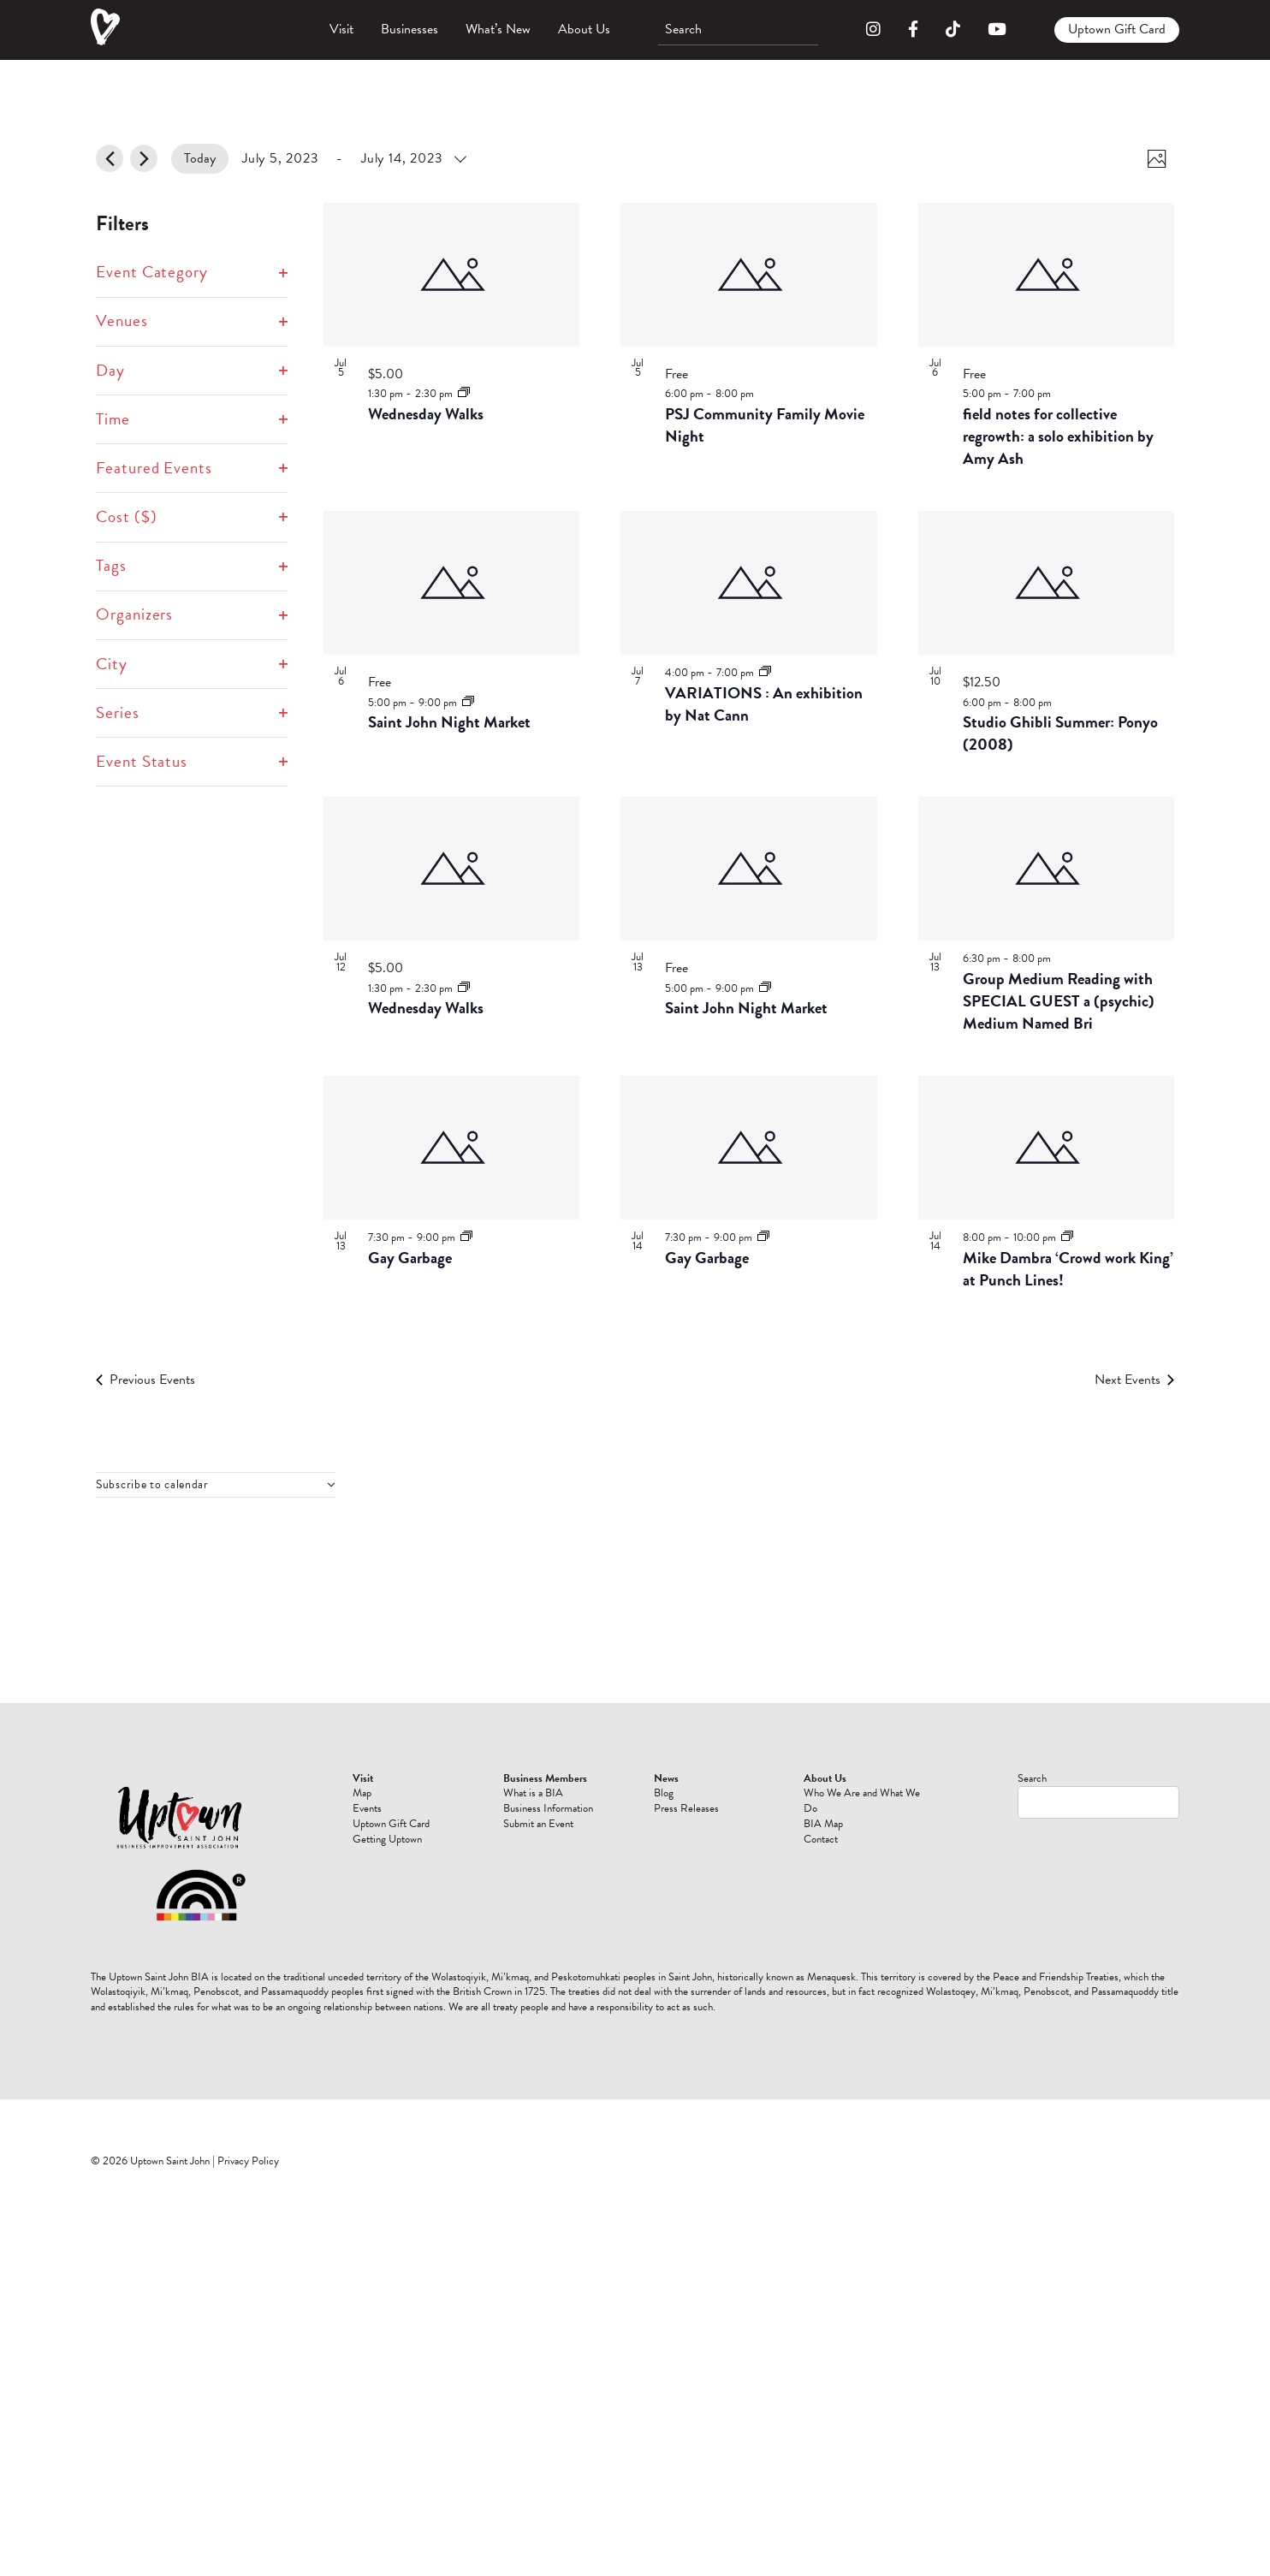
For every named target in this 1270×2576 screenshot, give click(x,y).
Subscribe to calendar (152, 1485)
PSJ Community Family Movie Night (764, 424)
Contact (821, 1839)
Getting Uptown (387, 1839)
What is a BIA (533, 1792)
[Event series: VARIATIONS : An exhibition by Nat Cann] (765, 672)
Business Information (548, 1808)
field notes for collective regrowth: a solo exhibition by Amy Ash (1058, 436)
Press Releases (686, 1808)
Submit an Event (538, 1823)
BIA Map (823, 1823)
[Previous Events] (109, 158)
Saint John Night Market (449, 721)
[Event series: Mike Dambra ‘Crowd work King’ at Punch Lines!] (1067, 1236)
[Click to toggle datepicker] (353, 159)
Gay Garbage (410, 1257)
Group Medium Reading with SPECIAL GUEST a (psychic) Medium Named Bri (1058, 1001)
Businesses (409, 29)
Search (1032, 1778)
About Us (584, 29)
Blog (664, 1792)
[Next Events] (143, 158)
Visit (341, 29)
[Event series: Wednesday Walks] (464, 393)
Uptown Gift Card (1117, 29)
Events (367, 1808)
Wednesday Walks (426, 413)
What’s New (498, 29)
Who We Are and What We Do (862, 1800)
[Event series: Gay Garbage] (466, 1236)
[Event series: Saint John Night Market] (468, 701)
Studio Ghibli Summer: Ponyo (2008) (1060, 733)
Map (362, 1792)
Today (200, 158)
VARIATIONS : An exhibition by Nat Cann (764, 703)
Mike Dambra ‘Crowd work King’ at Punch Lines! (1068, 1268)
